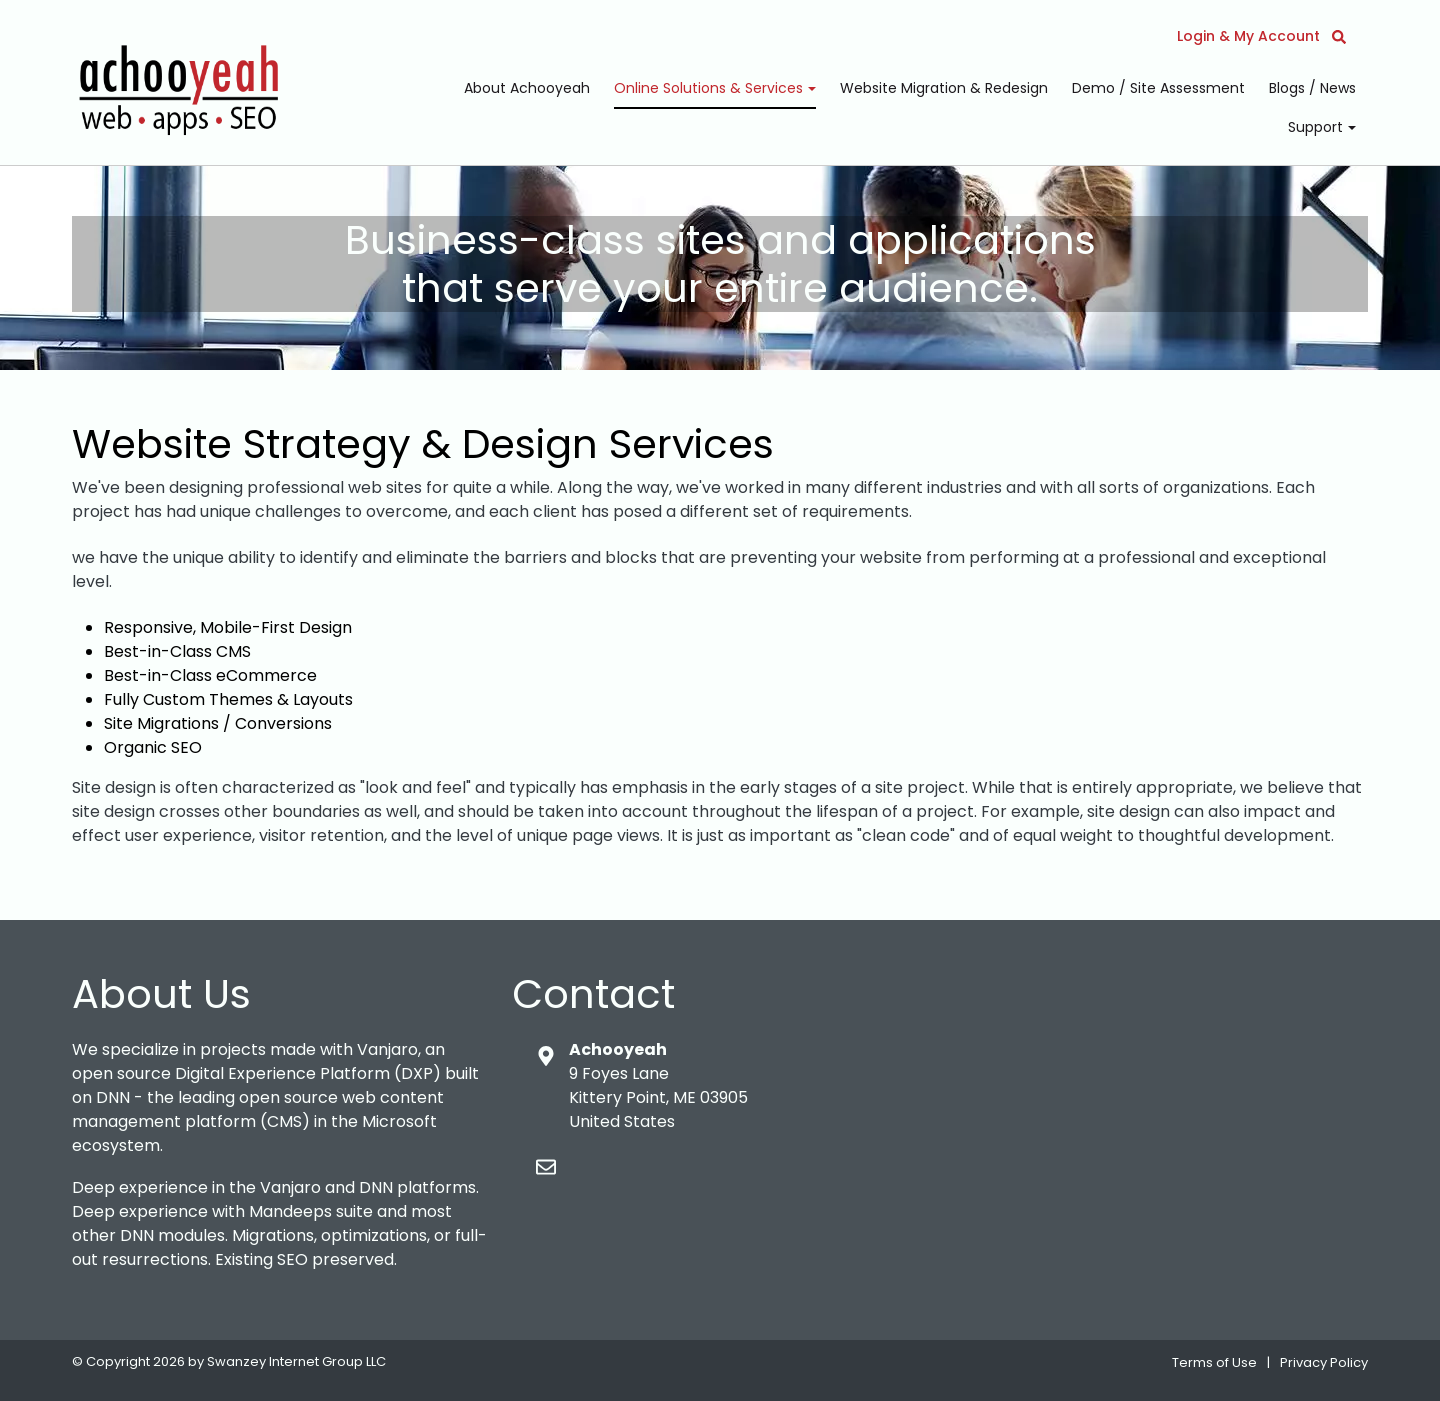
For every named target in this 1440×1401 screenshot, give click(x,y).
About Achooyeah (527, 88)
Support (1317, 127)
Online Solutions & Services (710, 88)
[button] (1339, 35)
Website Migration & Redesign (944, 88)
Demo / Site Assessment (1158, 88)
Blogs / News (1312, 88)
